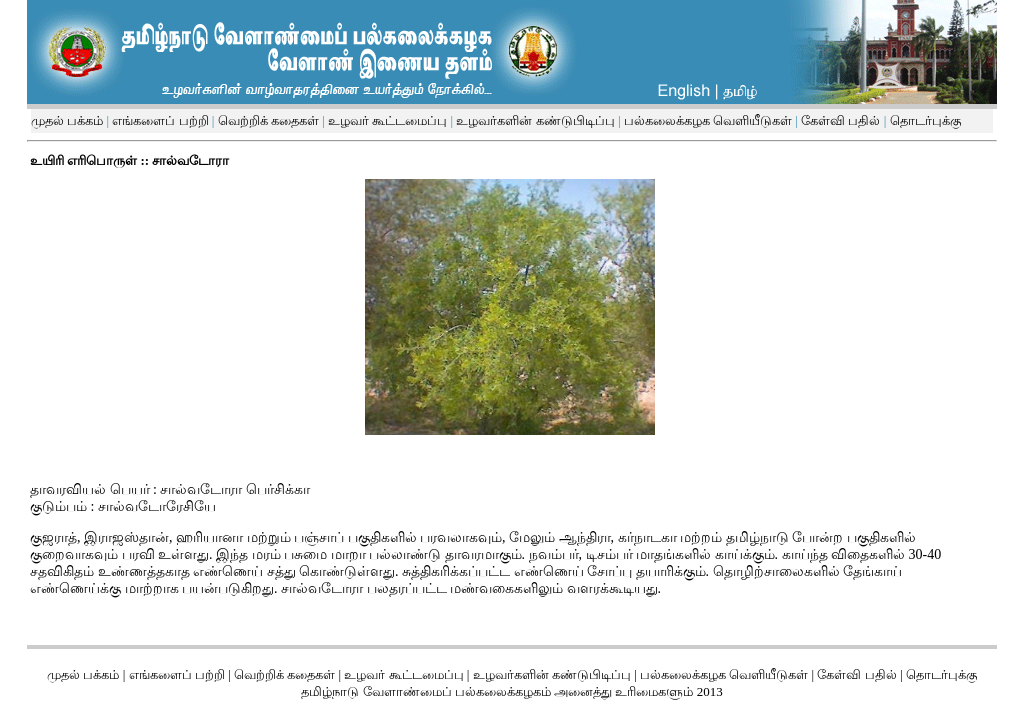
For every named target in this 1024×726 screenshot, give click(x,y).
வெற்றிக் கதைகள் (268, 120)
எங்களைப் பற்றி (159, 120)
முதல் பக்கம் (67, 120)
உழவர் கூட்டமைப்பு (386, 120)
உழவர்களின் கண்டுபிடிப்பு (534, 120)
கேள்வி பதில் (839, 120)
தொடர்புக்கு (923, 120)
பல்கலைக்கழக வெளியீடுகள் (708, 120)
